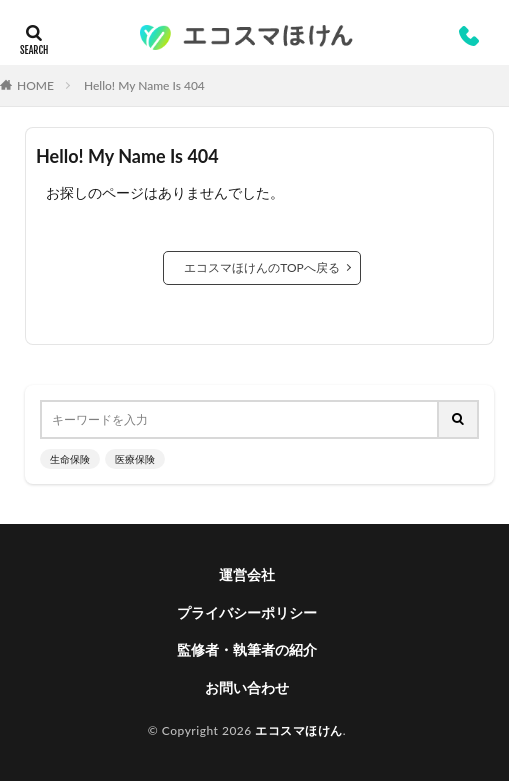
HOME (35, 85)
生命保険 (70, 459)
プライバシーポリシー (247, 612)
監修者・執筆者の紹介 (247, 649)
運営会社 (247, 574)
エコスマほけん (299, 730)
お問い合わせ (247, 687)
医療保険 (135, 459)
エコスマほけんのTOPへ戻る (262, 267)
